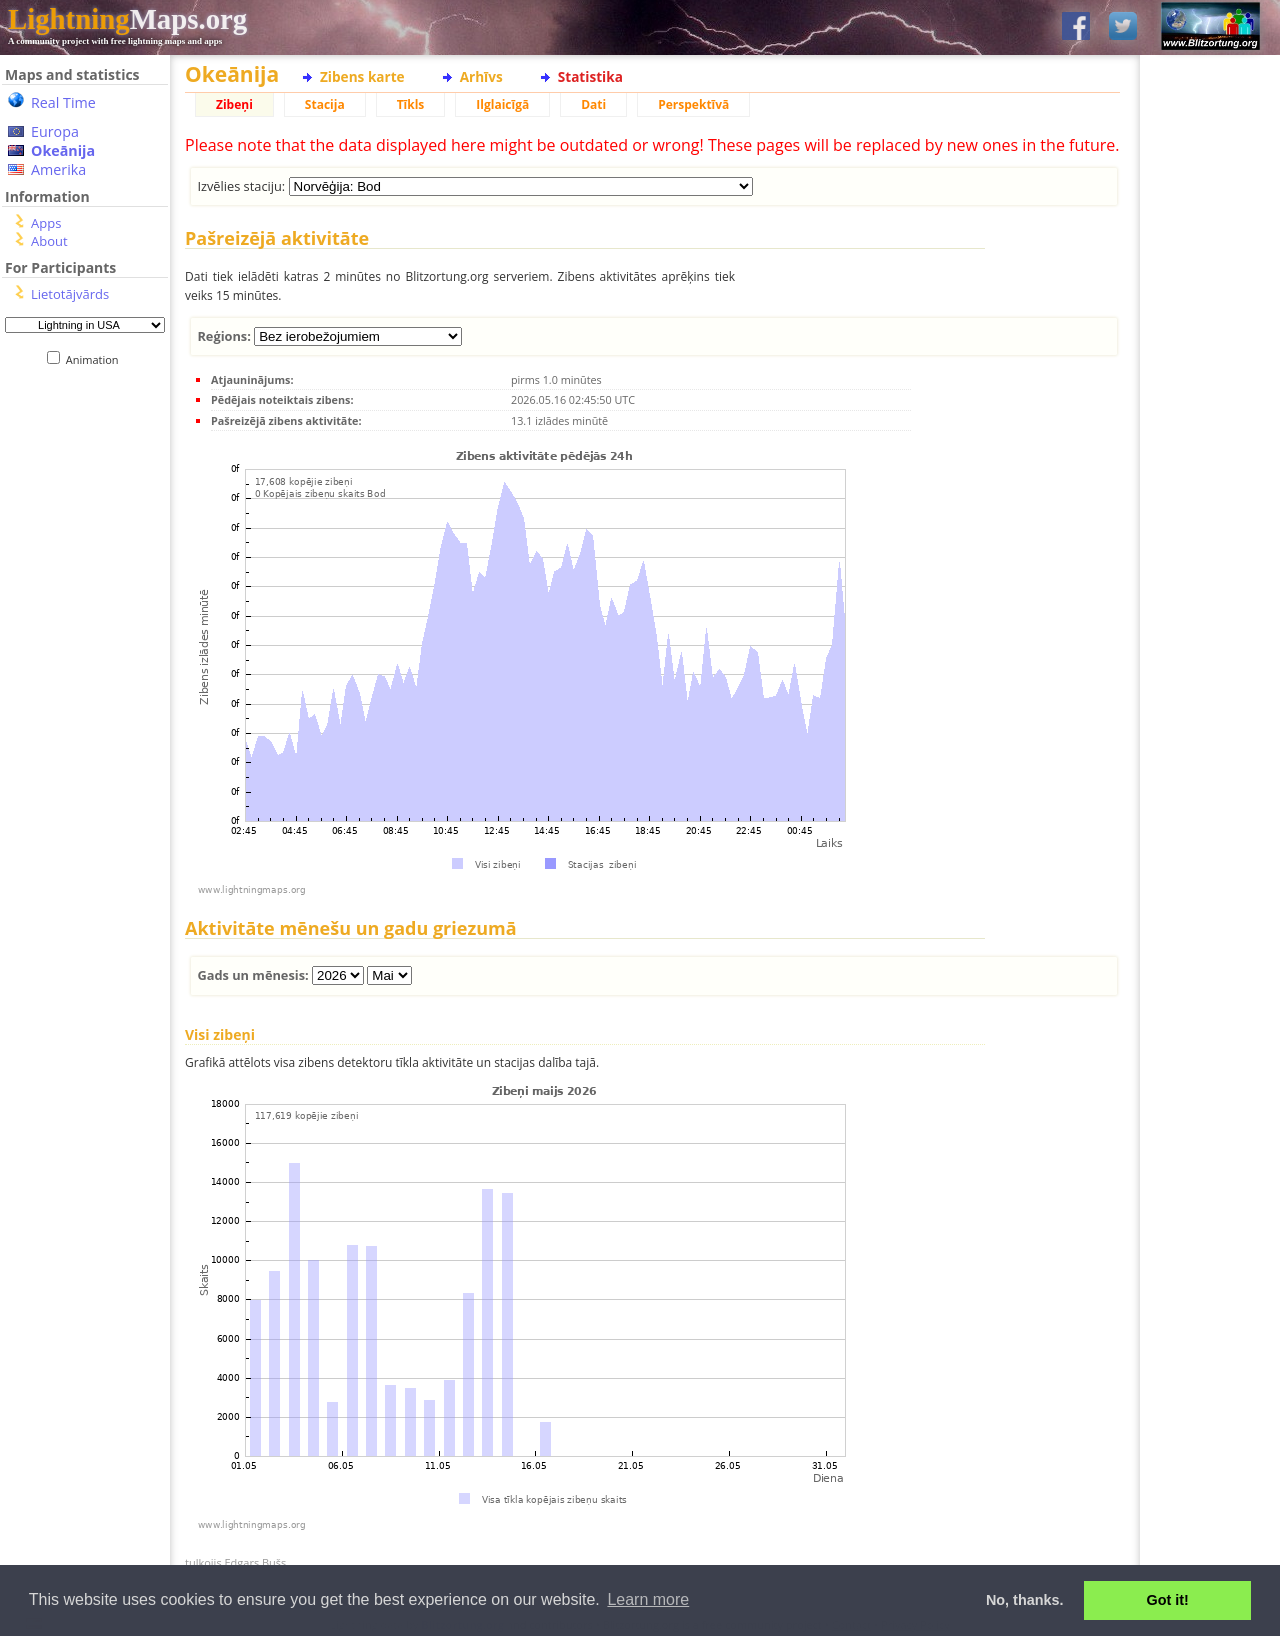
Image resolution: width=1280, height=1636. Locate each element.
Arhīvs (481, 76)
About (49, 241)
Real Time (63, 102)
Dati (593, 104)
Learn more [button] (648, 1599)
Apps (46, 223)
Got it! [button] (1168, 1600)
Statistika (590, 76)
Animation (96, 359)
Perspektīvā (693, 104)
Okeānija (63, 150)
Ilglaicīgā (502, 104)
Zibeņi (234, 104)
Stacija (325, 104)
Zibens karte (362, 76)
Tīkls (411, 104)
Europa (55, 131)
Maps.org (127, 19)
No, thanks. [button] (1025, 1600)
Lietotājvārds (70, 294)
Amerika (58, 169)
